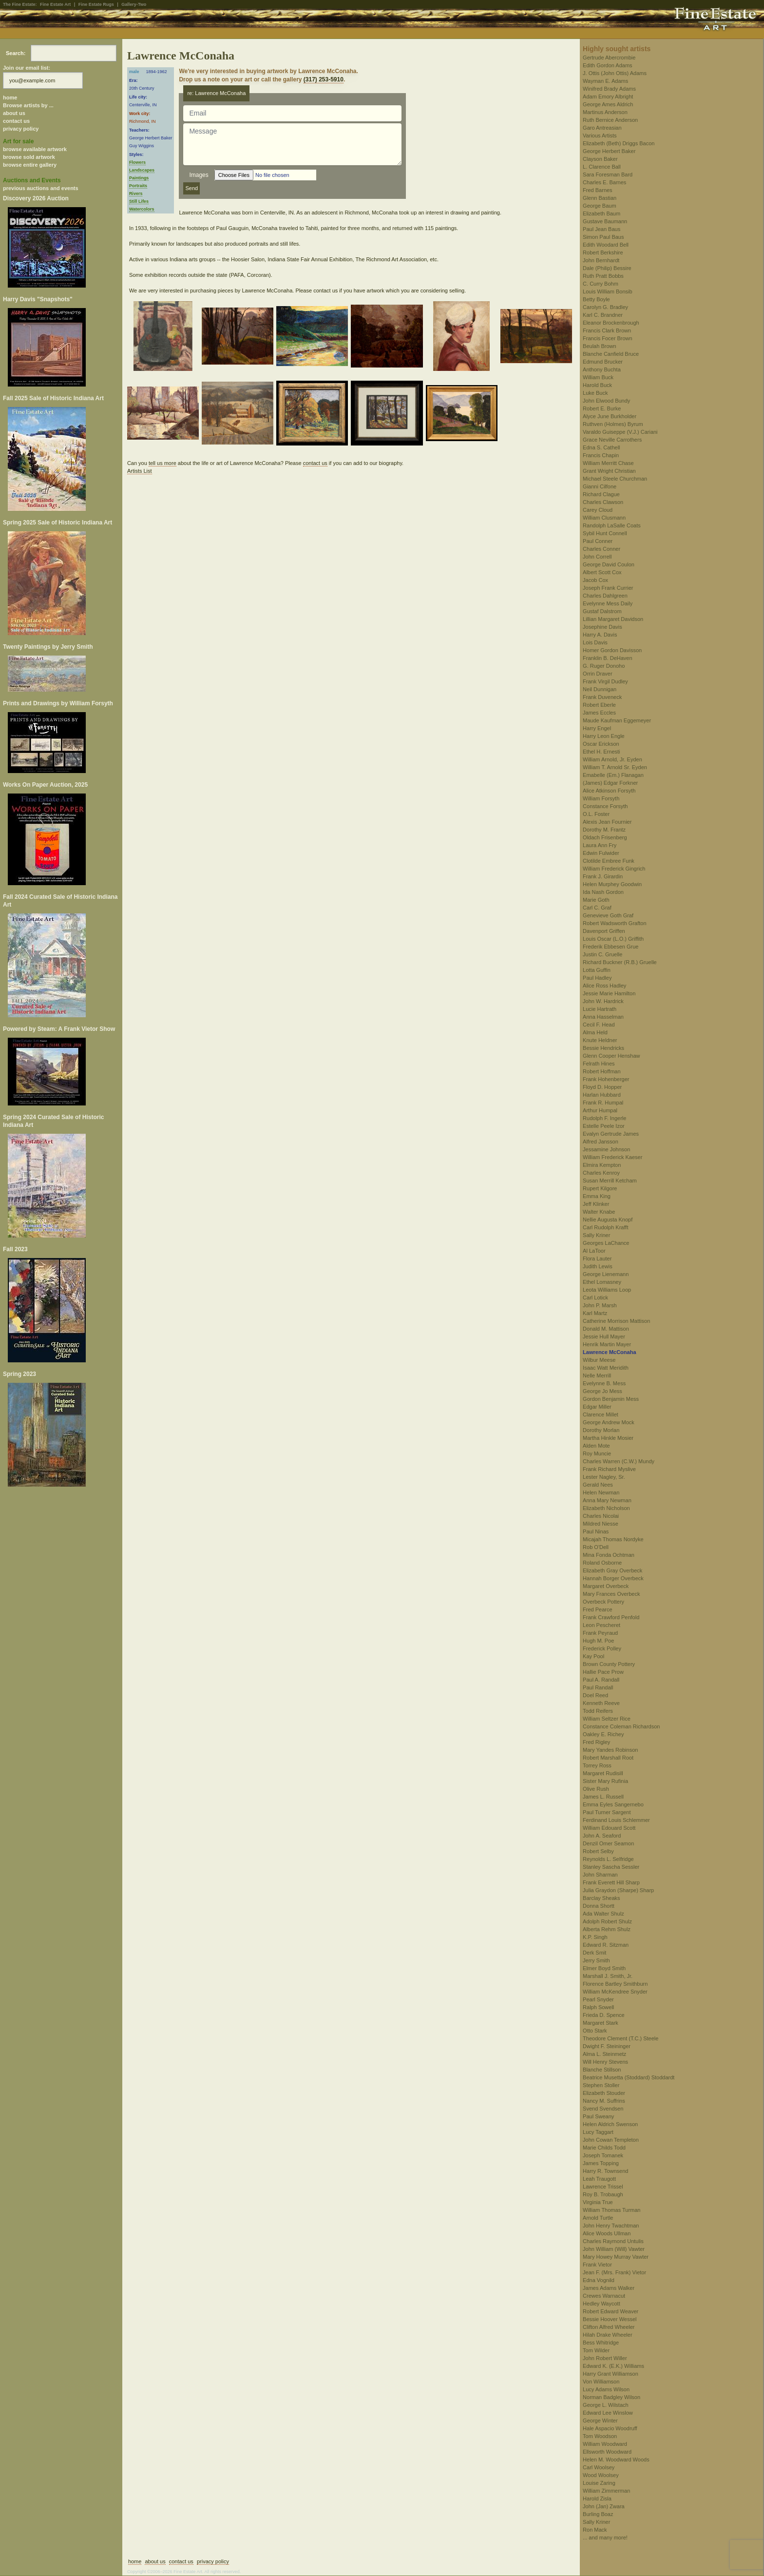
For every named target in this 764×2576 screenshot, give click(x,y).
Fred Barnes (597, 190)
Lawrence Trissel (603, 2186)
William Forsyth (601, 798)
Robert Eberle (599, 705)
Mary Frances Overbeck (611, 1594)
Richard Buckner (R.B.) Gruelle (620, 962)
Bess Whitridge (601, 2342)
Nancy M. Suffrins (604, 2101)
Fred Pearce (597, 1609)
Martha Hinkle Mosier (608, 1438)
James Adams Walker (608, 2288)
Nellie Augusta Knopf (607, 1219)
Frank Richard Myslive (609, 1469)
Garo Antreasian (602, 128)
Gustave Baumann (605, 221)
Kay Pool (593, 1656)
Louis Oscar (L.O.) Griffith (613, 939)
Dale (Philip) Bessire (607, 268)
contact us (16, 121)
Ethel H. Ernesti (601, 752)
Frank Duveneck (602, 697)
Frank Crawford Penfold (611, 1617)
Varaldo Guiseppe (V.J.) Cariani (620, 432)
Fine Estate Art (55, 4)
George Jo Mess (602, 1391)
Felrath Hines (598, 1063)
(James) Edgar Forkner (610, 783)
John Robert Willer (605, 2358)
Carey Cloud (597, 510)
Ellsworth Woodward (607, 2452)
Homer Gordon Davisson (612, 650)
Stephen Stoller (601, 2085)
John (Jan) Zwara (604, 2506)
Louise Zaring (599, 2483)
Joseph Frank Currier (608, 588)
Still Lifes (139, 201)
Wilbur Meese (599, 1360)
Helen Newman (601, 1492)
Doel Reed (595, 1695)
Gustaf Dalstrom (602, 611)
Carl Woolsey (598, 2467)
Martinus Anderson (605, 112)
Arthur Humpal (600, 1110)
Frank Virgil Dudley (605, 681)
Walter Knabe (599, 1212)
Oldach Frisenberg (605, 837)
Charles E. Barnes (604, 182)
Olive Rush (596, 1789)
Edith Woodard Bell (606, 245)
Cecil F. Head (598, 1024)
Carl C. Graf (597, 907)
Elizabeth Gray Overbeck (612, 1570)
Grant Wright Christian (609, 471)
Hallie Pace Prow (603, 1672)
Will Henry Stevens (605, 2062)
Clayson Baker (600, 159)
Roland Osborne (602, 1563)
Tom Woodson (600, 2436)
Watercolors (141, 209)
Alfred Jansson (600, 1141)
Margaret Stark (600, 2023)
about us (14, 113)
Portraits (138, 185)
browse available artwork (35, 149)
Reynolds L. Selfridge (608, 1859)
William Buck (598, 377)
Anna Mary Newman (607, 1500)
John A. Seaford (602, 1836)
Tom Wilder (596, 2350)
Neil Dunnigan (599, 689)
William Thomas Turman (611, 2210)
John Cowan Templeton (611, 2140)
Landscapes (141, 170)
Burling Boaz (598, 2514)
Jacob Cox (595, 580)
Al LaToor (594, 1251)
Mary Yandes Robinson (610, 1750)
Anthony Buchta (602, 369)
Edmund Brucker (603, 362)
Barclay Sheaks (601, 1898)
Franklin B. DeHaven (607, 658)
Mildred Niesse (600, 1524)
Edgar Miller (597, 1407)
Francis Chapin (601, 455)
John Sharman (600, 1875)
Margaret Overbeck (606, 1586)
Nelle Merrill (597, 1375)
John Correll (597, 557)
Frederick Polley (602, 1648)
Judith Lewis (597, 1266)
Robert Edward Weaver (610, 2311)
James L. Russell (603, 1797)
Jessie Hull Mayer (604, 1336)
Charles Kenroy (601, 1173)
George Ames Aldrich (608, 104)
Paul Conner (597, 541)
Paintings (139, 177)
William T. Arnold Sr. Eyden (615, 767)
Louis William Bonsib (607, 291)
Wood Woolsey (601, 2475)
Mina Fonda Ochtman (608, 1555)
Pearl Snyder (598, 1999)
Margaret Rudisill (603, 1773)
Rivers (136, 193)
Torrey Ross (597, 1765)
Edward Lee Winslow (608, 2413)
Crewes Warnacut (604, 2296)
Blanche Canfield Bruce (611, 354)
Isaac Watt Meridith (606, 1368)
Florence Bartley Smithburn (615, 1984)
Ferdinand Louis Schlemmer (616, 1820)
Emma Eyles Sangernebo (613, 1804)
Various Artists (600, 135)
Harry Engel (597, 728)
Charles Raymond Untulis (613, 2241)
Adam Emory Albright (608, 96)
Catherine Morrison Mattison (616, 1321)
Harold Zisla (597, 2498)
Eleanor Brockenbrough (611, 323)
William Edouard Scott (609, 1828)
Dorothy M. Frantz (604, 830)
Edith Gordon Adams (607, 65)
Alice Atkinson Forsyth (609, 791)
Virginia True (598, 2202)
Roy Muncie (597, 1453)
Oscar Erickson (601, 744)
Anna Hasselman (603, 1017)
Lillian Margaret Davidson (613, 619)
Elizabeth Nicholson (606, 1508)
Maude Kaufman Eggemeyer (617, 720)
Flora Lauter (597, 1258)
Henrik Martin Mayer (607, 1344)
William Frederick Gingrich (614, 869)
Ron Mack (595, 2530)
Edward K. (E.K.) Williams (613, 2366)
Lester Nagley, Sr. (604, 1477)
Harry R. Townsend (605, 2171)
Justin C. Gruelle (602, 954)
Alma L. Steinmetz (604, 2054)
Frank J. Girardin (603, 876)
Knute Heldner (600, 1040)
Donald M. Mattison (606, 1329)
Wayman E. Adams (605, 81)
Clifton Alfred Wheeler (608, 2327)
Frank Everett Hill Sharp (611, 1882)
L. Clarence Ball (602, 167)
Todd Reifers (598, 1711)
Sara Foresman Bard (607, 174)
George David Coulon (608, 564)
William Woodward (605, 2444)
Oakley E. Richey (603, 1734)
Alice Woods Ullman (606, 2233)
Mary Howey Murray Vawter (616, 2257)
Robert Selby (598, 1851)
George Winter (600, 2420)
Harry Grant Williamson (610, 2374)
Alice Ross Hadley (604, 985)
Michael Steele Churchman (615, 479)
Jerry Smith (596, 1960)
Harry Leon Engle (604, 736)
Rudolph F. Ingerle (604, 1118)
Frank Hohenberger (606, 1079)
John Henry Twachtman (611, 2225)
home (10, 97)
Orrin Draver (597, 674)
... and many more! (605, 2537)
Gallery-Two (133, 4)
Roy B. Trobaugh (603, 2194)
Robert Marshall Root (608, 1758)
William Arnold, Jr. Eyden (612, 759)
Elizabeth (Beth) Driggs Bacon (618, 143)
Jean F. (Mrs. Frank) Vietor (614, 2272)
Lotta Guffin (597, 970)
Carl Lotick (595, 1297)
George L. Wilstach (606, 2405)
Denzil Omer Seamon (608, 1843)
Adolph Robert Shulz (607, 1921)
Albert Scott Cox (602, 572)
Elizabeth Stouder (604, 2093)
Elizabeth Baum (601, 213)
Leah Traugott (599, 2179)
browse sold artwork (29, 157)
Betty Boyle (596, 299)
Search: (15, 53)
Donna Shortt (598, 1906)
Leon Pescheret (601, 1625)
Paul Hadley (597, 978)
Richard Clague (601, 494)
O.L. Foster (596, 814)
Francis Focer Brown (607, 338)
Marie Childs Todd (604, 2147)
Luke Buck (595, 393)
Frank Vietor (597, 2264)
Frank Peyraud (600, 1633)
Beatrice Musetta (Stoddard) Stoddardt (628, 2077)
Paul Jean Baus (601, 229)
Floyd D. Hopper (602, 1087)
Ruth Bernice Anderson (610, 120)
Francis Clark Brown (607, 330)
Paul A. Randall (601, 1680)
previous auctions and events (40, 188)
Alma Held (595, 1032)
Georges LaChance (606, 1243)
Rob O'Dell (596, 1547)
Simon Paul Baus (603, 237)
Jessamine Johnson (606, 1149)
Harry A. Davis (600, 635)
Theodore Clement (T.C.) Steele (620, 2038)
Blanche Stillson (602, 2069)
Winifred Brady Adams (609, 89)
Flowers (137, 162)
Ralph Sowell (598, 2007)
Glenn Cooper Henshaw (611, 1056)
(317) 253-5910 (324, 79)
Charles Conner (601, 549)
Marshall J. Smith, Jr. (607, 1976)
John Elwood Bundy (606, 401)
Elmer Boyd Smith (604, 1968)
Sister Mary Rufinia (605, 1781)
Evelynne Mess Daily (607, 603)
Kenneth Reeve (601, 1703)
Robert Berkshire (603, 252)
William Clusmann (604, 518)
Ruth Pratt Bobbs (603, 276)
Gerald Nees (598, 1485)
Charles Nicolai (601, 1516)
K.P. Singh (595, 1937)
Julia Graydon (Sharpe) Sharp (618, 1890)
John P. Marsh (600, 1305)
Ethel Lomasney (602, 1282)
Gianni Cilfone (599, 486)
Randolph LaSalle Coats (612, 525)
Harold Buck (597, 385)
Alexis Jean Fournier (607, 822)
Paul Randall (598, 1687)
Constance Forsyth (605, 806)
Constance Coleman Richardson (621, 1726)
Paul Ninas (596, 1531)
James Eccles (599, 713)
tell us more (162, 463)
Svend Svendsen (603, 2108)
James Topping (601, 2163)
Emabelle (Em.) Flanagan (613, 775)
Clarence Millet (600, 1414)
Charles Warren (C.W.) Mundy (618, 1461)
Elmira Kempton (602, 1165)
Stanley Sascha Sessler (611, 1867)
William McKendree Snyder (615, 1992)
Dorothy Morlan (601, 1430)
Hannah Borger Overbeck (613, 1578)
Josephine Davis (602, 627)
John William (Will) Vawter (614, 2249)
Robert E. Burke (602, 408)
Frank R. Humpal (603, 1102)
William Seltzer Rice (606, 1719)
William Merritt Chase (608, 463)
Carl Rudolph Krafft (605, 1227)
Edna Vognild (598, 2280)
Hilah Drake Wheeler (607, 2335)
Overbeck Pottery (603, 1602)
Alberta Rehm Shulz (606, 1929)
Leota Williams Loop (607, 1290)
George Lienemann (606, 1274)
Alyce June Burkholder (609, 416)
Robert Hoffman (601, 1071)
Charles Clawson (603, 502)
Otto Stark (595, 2031)
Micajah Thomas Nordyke (613, 1539)
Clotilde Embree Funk (608, 861)
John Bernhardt (601, 260)
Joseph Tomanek (603, 2155)
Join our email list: (26, 68)
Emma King (597, 1196)
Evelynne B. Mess (604, 1383)
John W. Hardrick (603, 1001)
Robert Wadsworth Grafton (614, 923)
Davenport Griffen (604, 931)
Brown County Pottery (609, 1664)
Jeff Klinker (596, 1204)
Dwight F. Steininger (606, 2046)
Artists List (139, 471)
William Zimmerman (606, 2491)
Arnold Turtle (598, 2218)
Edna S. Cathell (601, 447)
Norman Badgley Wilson (611, 2397)
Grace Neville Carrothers (612, 440)
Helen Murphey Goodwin (612, 884)
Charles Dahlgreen (605, 596)
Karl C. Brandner (603, 315)
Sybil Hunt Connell (605, 533)
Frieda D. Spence (604, 2015)
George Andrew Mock (608, 1422)
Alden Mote (596, 1446)
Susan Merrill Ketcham (610, 1180)
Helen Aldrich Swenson (610, 2124)
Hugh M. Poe (598, 1641)
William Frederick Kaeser (612, 1157)
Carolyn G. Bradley (605, 307)
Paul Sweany (598, 2116)
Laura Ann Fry (599, 845)
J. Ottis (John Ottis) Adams (615, 73)
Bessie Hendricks (603, 1048)
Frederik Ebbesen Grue (610, 946)
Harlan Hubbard (602, 1095)
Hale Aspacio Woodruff (610, 2428)
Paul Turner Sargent (606, 1812)
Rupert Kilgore (600, 1188)
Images (198, 175)
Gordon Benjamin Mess (611, 1399)
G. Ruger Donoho (604, 666)
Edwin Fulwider (601, 853)
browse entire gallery (30, 165)
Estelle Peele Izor (604, 1126)
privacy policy (20, 129)
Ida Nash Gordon (603, 892)
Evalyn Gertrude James (611, 1134)
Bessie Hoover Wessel (609, 2319)
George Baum (599, 206)
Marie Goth (596, 900)
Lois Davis (595, 642)
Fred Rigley (596, 1742)
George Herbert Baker (609, 151)
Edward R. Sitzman (606, 1945)
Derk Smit (594, 1953)
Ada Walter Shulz (603, 1914)
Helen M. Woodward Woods (616, 2459)
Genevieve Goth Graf (608, 915)
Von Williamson (601, 2381)
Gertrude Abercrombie (609, 57)
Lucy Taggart (598, 2132)
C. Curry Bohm (600, 284)
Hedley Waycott (601, 2303)
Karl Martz (595, 1313)
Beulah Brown (599, 346)
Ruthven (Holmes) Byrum (613, 424)
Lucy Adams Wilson (606, 2389)
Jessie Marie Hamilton (609, 993)
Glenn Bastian (599, 198)
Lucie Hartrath (599, 1009)
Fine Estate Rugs (96, 4)
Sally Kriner (596, 1235)
